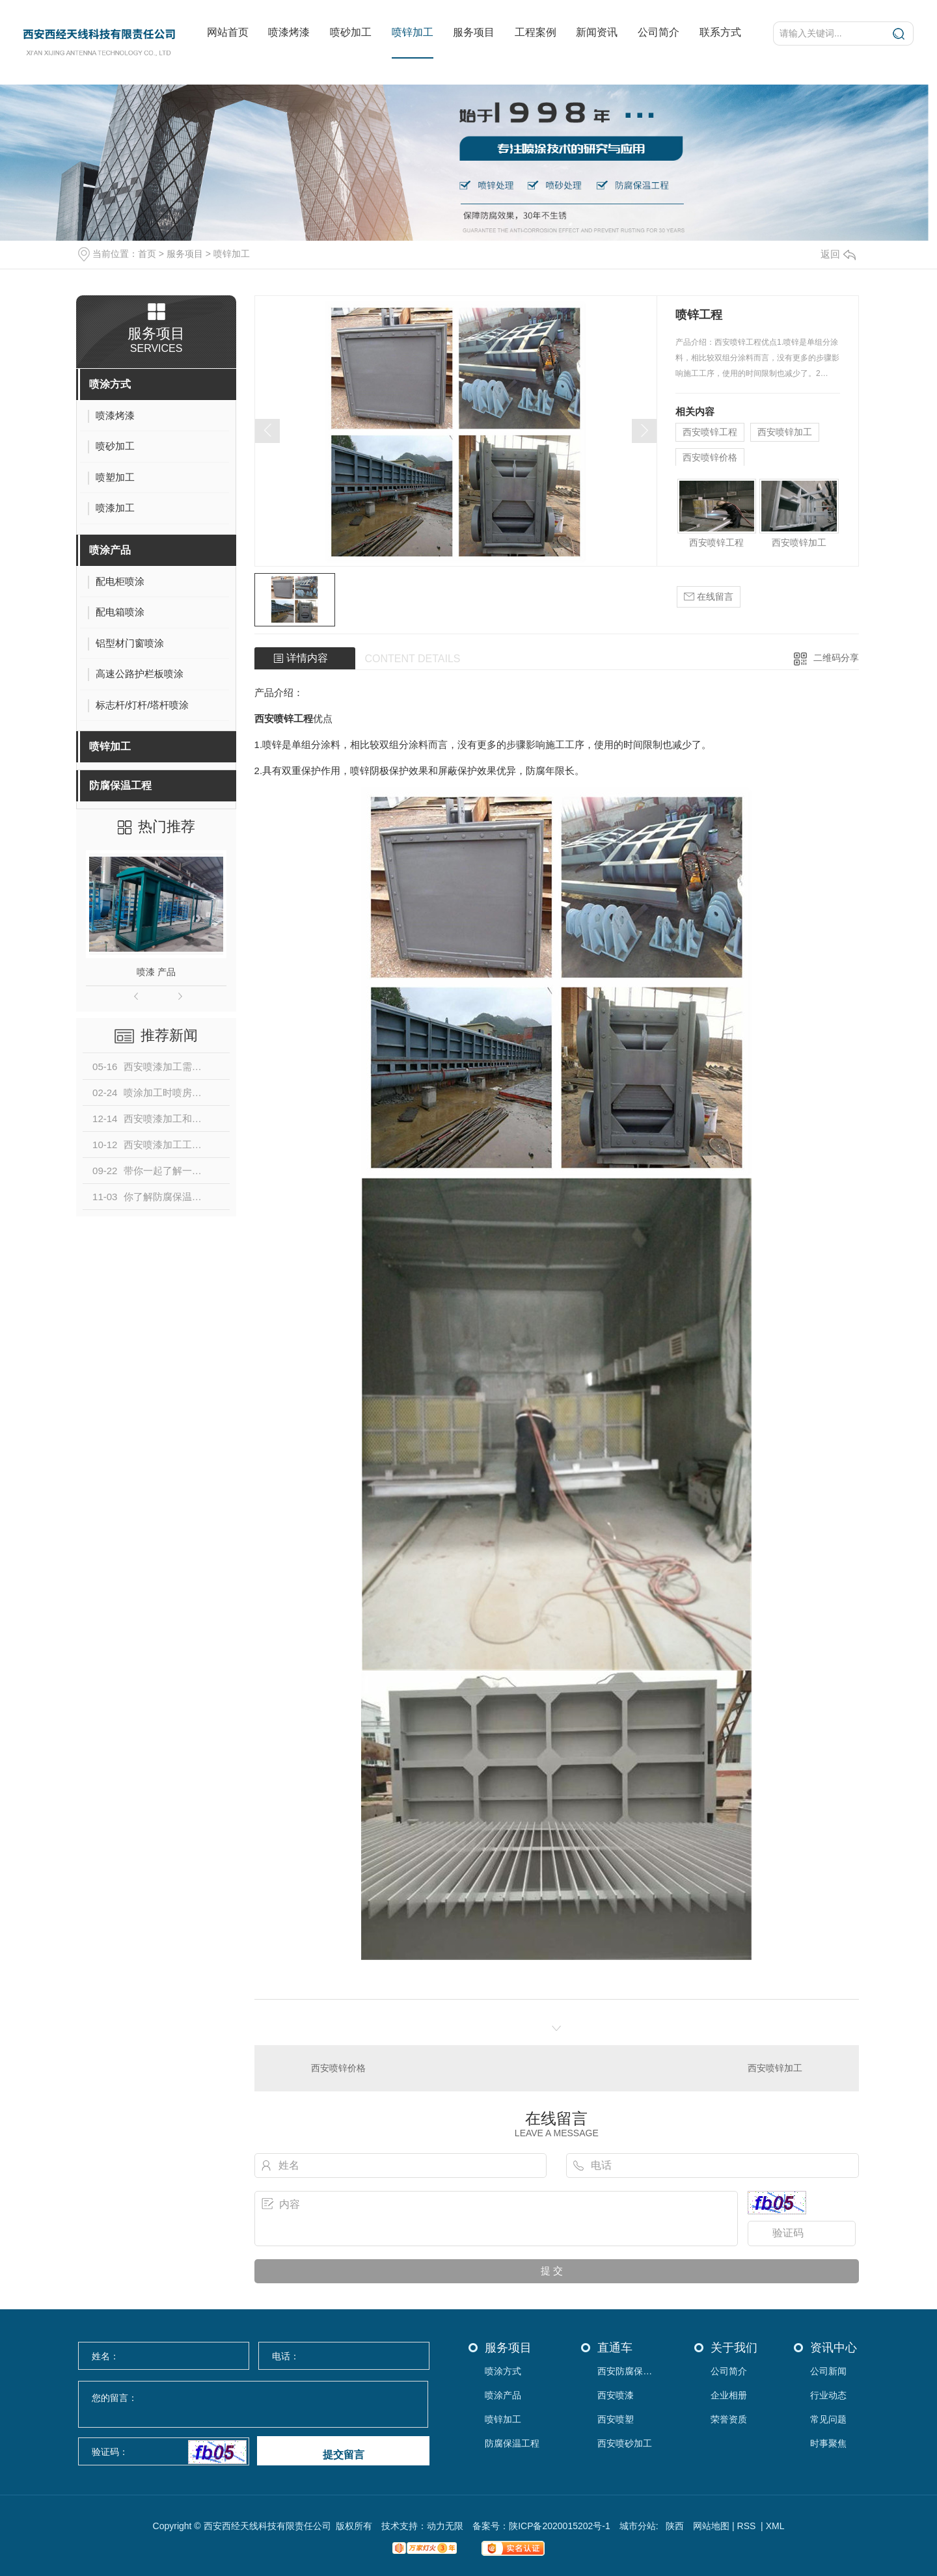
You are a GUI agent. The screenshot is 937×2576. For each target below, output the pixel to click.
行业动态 (828, 2395)
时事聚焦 (828, 2444)
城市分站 (637, 2526)
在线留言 (708, 596)
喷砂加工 (351, 32)
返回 (838, 254)
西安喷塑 (615, 2419)
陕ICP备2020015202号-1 (559, 2526)
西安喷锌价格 (710, 457)
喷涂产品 (110, 550)
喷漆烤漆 (289, 32)
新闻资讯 (597, 32)
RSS (748, 2526)
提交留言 (343, 2454)
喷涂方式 (110, 384)
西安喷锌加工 (784, 432)
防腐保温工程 (120, 785)
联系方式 (720, 32)
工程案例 (535, 32)
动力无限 (445, 2526)
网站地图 (711, 2526)
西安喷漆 (615, 2395)
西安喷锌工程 (710, 432)
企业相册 (729, 2395)
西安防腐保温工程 (628, 2371)
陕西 (675, 2526)
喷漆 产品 (156, 972)
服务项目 (474, 32)
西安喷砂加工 (624, 2444)
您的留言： (254, 2404)
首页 (147, 253)
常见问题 (828, 2419)
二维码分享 (836, 657)
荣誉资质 (729, 2419)
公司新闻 (828, 2371)
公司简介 (658, 32)
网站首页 (228, 32)
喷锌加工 (412, 32)
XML (775, 2526)
